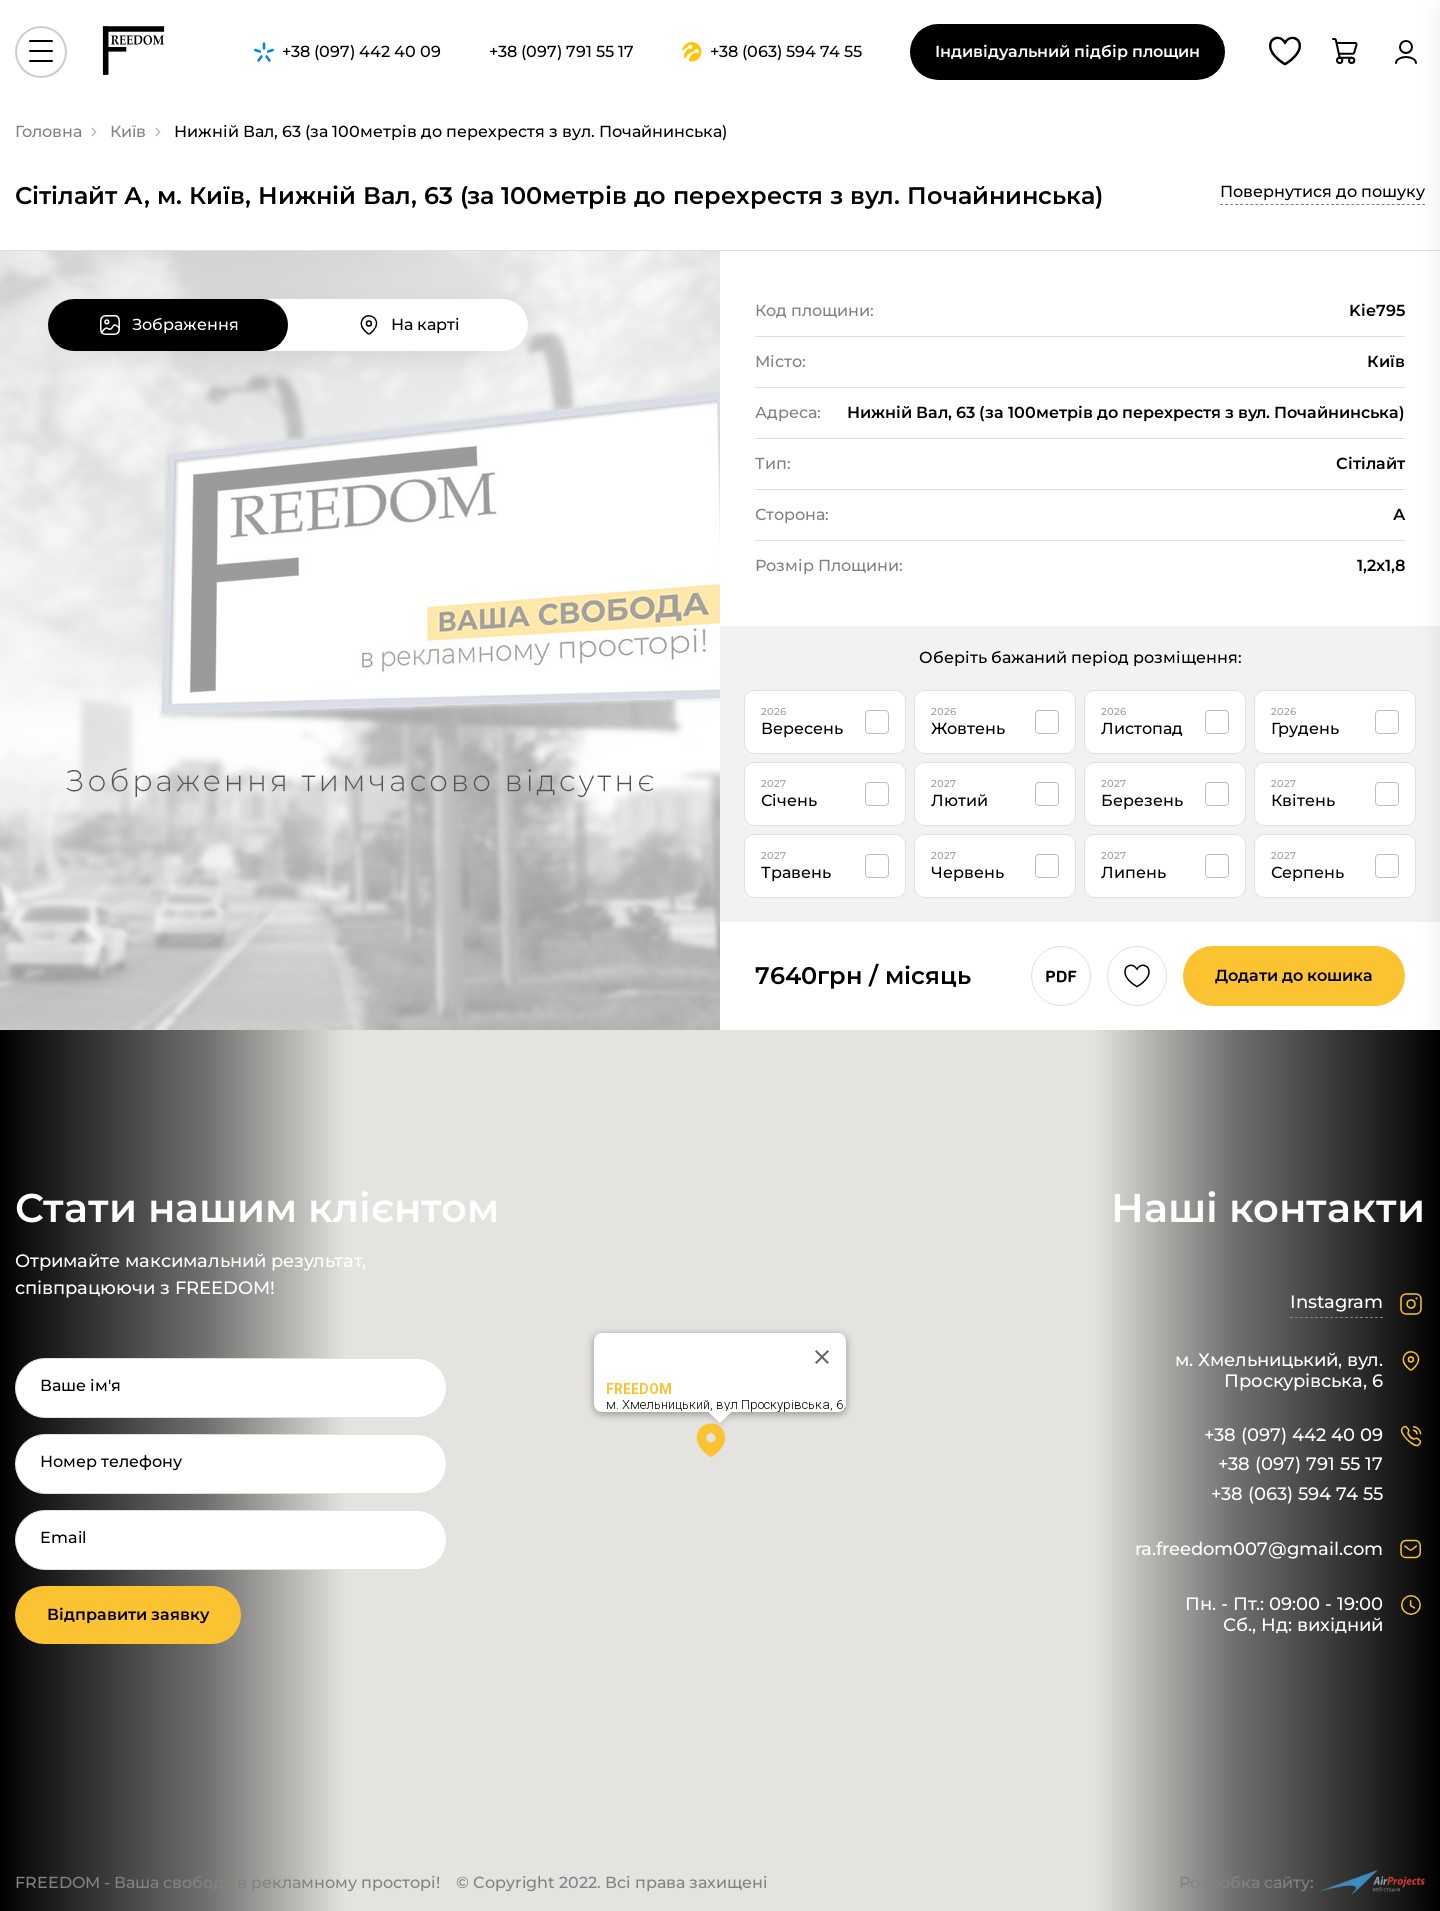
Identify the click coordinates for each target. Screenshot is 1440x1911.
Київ (128, 131)
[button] (720, 1447)
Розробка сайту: (1302, 1882)
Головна (48, 131)
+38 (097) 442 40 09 (1293, 1435)
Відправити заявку (128, 1614)
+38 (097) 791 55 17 (1300, 1464)
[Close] (822, 1357)
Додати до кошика (1294, 975)
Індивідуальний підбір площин (1067, 51)
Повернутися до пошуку (1322, 191)
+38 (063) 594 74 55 (1297, 1494)
